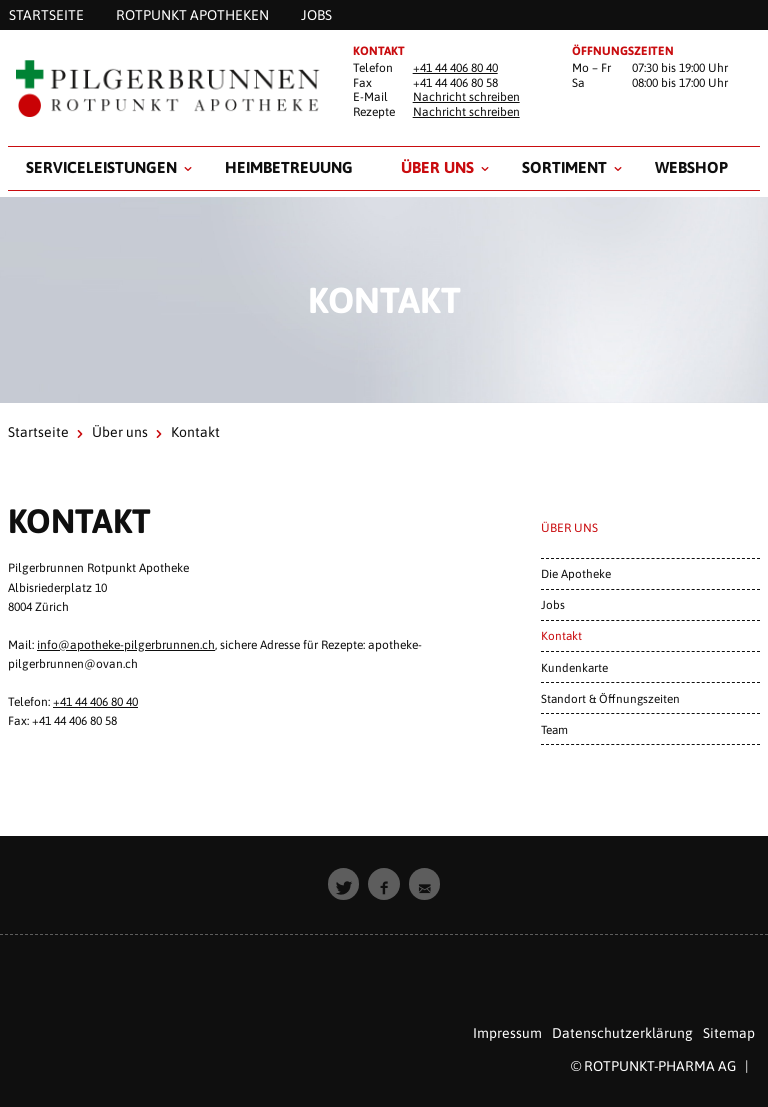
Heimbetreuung (289, 167)
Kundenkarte (574, 667)
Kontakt (561, 635)
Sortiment (564, 167)
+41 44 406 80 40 (455, 68)
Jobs (553, 604)
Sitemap (729, 1033)
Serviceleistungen (101, 167)
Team (554, 729)
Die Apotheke (576, 573)
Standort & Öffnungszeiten (610, 698)
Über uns (437, 167)
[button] (344, 884)
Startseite (38, 432)
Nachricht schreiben (466, 97)
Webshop (691, 167)
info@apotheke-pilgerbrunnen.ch (126, 645)
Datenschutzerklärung (622, 1033)
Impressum (507, 1033)
